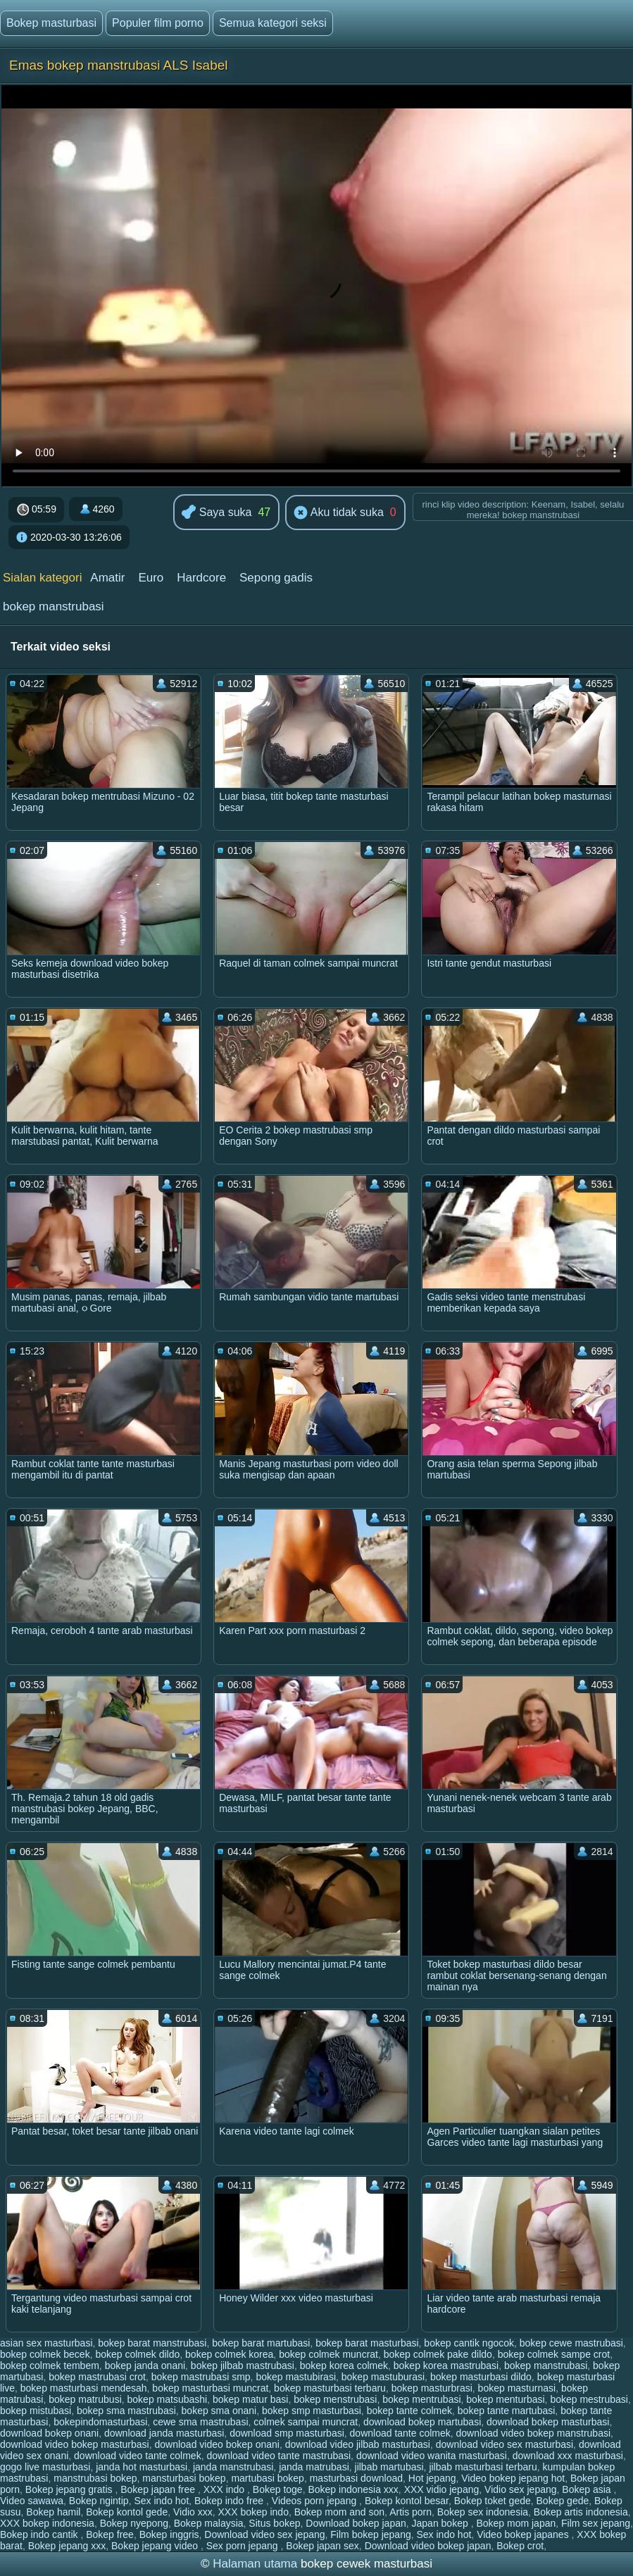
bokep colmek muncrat (328, 2354)
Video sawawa (31, 2500)
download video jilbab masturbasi (357, 2444)
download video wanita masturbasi (431, 2455)
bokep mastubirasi (296, 2376)
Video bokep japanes (524, 2534)
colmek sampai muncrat (305, 2421)
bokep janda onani (145, 2365)
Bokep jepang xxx (67, 2545)
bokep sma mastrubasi (126, 2410)
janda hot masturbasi (141, 2467)
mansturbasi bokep (183, 2478)
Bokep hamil (53, 2512)
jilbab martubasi (389, 2467)
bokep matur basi (250, 2399)
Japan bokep (441, 2523)
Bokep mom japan (516, 2523)
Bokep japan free (159, 2489)
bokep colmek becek (45, 2354)
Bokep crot (520, 2545)
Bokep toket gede (492, 2500)
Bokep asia (587, 2489)
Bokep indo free (230, 2500)
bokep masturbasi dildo (481, 2376)
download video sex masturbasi (504, 2444)
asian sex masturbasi (46, 2343)
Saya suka (216, 513)
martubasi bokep (267, 2478)
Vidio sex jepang (520, 2489)
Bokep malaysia (209, 2523)
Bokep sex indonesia (482, 2512)
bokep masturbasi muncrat (210, 2388)
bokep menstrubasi (335, 2399)
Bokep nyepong (134, 2523)
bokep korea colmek (344, 2365)
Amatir (107, 577)
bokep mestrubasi (589, 2399)
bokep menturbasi (505, 2399)
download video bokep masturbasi (74, 2444)
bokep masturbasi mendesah (83, 2388)
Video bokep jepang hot (513, 2478)
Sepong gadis (276, 577)
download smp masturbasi (287, 2433)
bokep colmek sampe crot (554, 2354)
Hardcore (201, 577)
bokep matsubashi (167, 2399)
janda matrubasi (314, 2467)
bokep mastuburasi (383, 2376)
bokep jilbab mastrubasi (242, 2365)
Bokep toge (278, 2489)
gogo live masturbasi (45, 2467)
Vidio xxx (193, 2512)
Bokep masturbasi (51, 23)
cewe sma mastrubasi (200, 2421)
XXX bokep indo (253, 2512)
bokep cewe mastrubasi (571, 2343)
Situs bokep (274, 2523)
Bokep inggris (169, 2534)
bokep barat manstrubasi (152, 2343)
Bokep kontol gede (127, 2512)
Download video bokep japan (428, 2545)
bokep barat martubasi (261, 2343)
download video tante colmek (137, 2455)
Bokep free (110, 2534)
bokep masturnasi (517, 2388)
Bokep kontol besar (407, 2500)
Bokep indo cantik (40, 2534)
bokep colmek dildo (137, 2354)
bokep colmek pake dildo (438, 2354)
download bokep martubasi (422, 2421)
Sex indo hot (161, 2500)
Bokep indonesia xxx (353, 2489)
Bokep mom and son (339, 2512)
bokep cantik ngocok (469, 2343)
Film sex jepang (595, 2523)
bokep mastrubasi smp (201, 2376)
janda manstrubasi (233, 2467)
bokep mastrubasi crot (97, 2376)
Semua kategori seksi (273, 23)
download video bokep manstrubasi (533, 2433)
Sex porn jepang (243, 2545)
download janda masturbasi (164, 2433)
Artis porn (410, 2512)
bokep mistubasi (35, 2410)
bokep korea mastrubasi (446, 2365)
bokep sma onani (219, 2410)
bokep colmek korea (229, 2354)
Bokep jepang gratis (70, 2489)
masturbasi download (356, 2478)
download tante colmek (400, 2433)
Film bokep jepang (370, 2534)
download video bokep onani (216, 2444)
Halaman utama (255, 2563)
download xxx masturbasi (568, 2455)
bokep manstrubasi (53, 606)
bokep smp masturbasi (311, 2410)
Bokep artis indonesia (581, 2512)
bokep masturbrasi (431, 2388)
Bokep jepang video (156, 2545)
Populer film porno (157, 23)
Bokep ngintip (99, 2500)
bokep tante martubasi (507, 2410)
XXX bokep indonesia (47, 2523)
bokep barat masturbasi (366, 2343)
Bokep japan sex (322, 2545)
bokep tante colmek (409, 2410)
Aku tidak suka (339, 513)
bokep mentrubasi (421, 2399)
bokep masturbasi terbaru (330, 2388)
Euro (150, 577)
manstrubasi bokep (95, 2478)
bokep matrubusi (85, 2399)
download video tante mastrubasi (278, 2455)
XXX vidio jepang (442, 2489)
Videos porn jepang (315, 2500)
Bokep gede (563, 2500)
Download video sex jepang (264, 2534)
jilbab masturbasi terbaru (483, 2467)
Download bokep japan (356, 2523)
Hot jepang (432, 2478)
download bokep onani (49, 2433)
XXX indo (225, 2489)
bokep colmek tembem (49, 2365)
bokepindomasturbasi (100, 2421)
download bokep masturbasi (548, 2421)
